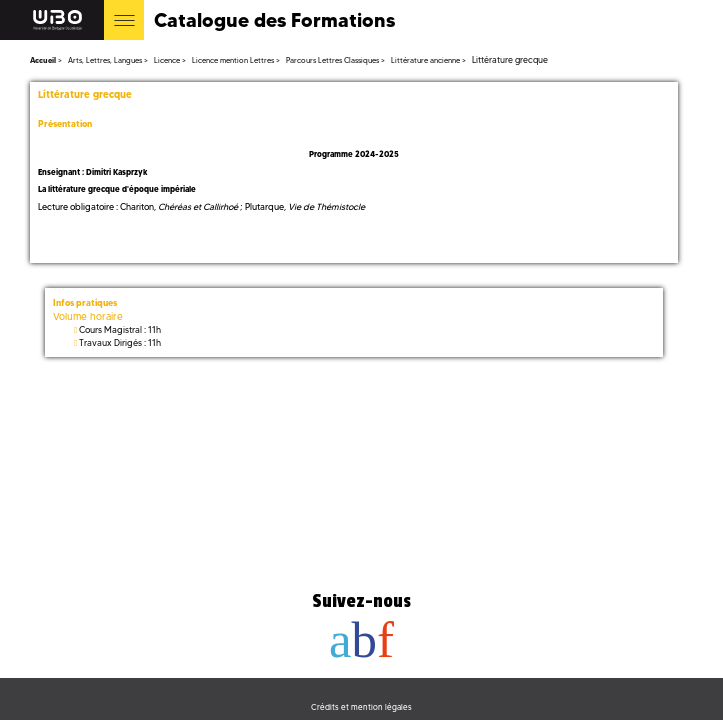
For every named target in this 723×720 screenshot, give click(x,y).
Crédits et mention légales (361, 707)
